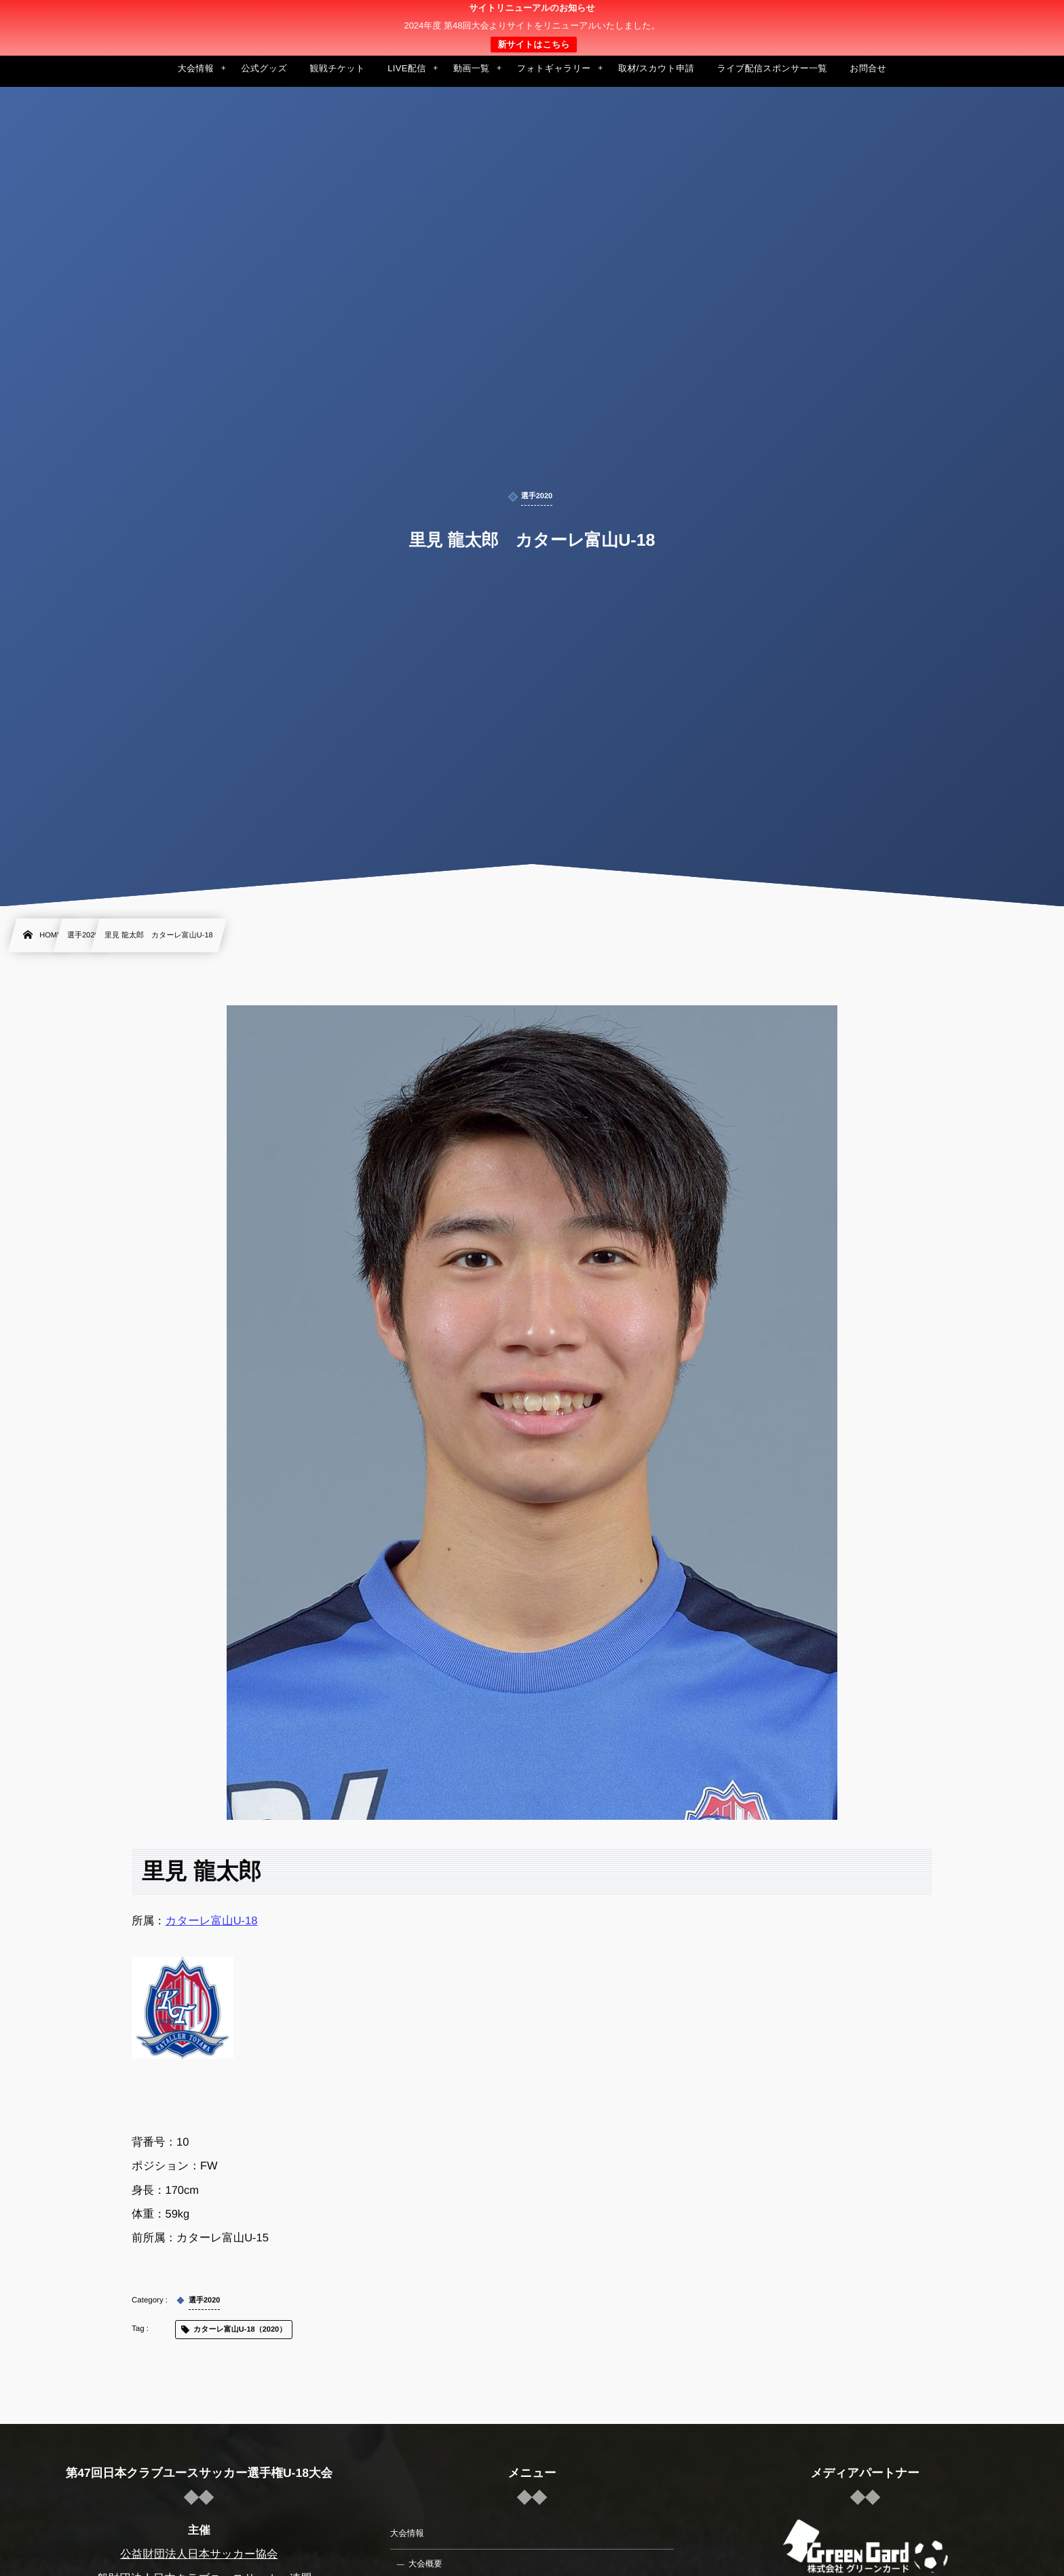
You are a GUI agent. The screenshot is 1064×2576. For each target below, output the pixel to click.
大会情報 (407, 2533)
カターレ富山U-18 (212, 1921)
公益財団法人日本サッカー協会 (199, 2554)
